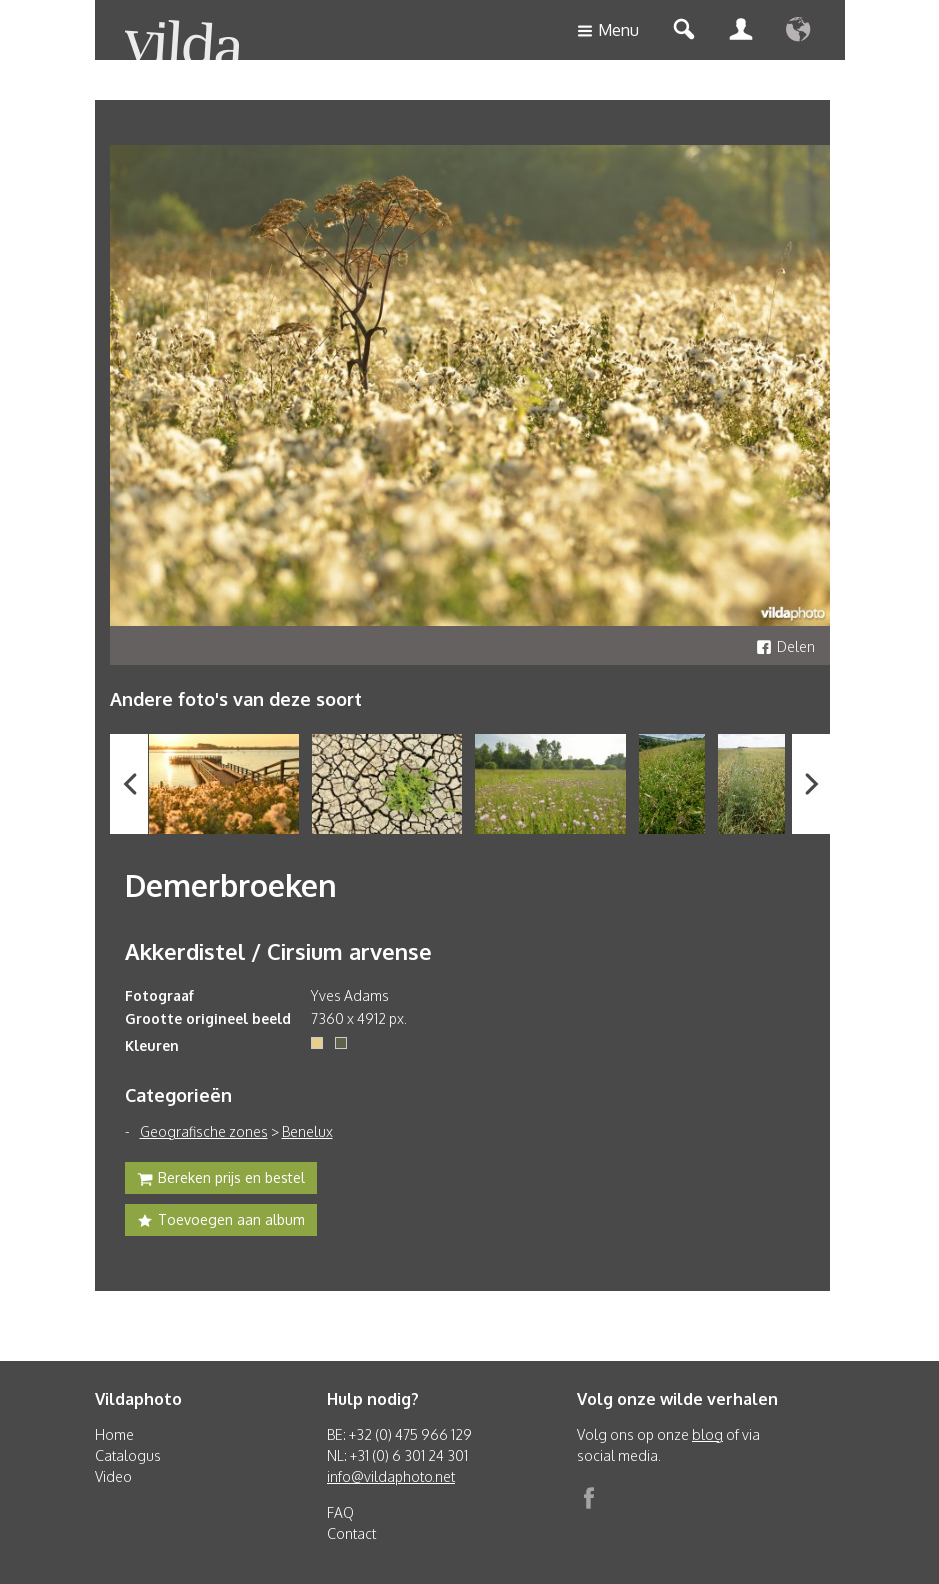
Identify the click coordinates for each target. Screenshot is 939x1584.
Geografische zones (204, 1131)
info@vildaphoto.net (391, 1476)
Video (113, 1476)
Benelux (307, 1131)
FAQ (340, 1512)
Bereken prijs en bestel (221, 1180)
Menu (608, 31)
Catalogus (128, 1455)
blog (707, 1434)
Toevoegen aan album (221, 1222)
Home (114, 1434)
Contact (351, 1533)
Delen (785, 646)
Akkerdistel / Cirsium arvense (278, 951)
